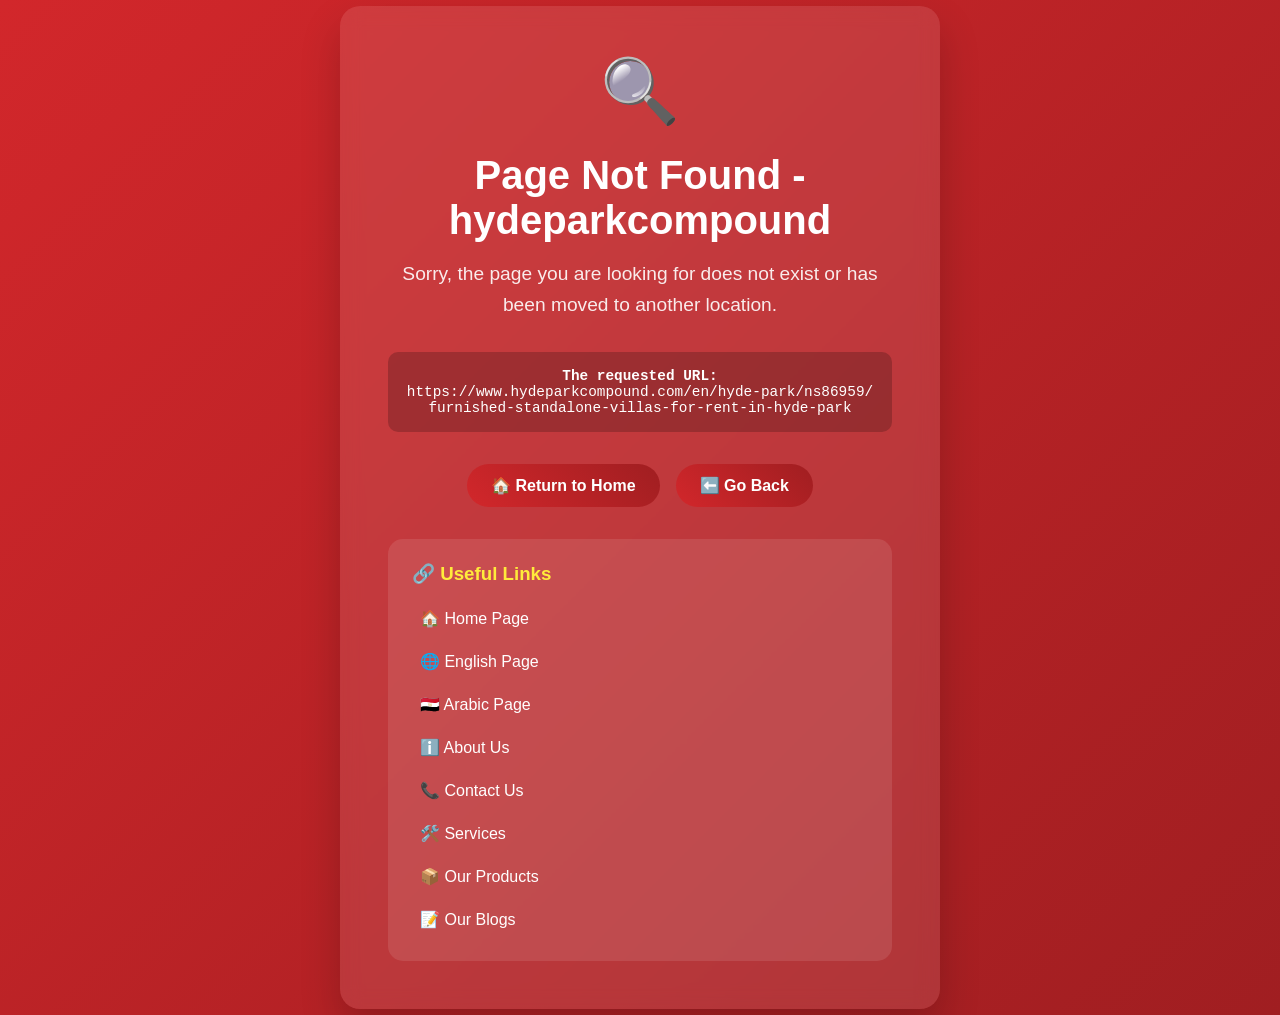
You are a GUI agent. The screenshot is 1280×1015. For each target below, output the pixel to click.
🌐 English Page (479, 666)
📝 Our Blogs (468, 924)
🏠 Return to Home (563, 490)
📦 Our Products (479, 881)
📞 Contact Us (472, 795)
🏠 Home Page (474, 623)
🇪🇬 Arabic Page (475, 709)
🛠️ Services (463, 838)
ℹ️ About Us (464, 752)
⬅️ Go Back (744, 490)
